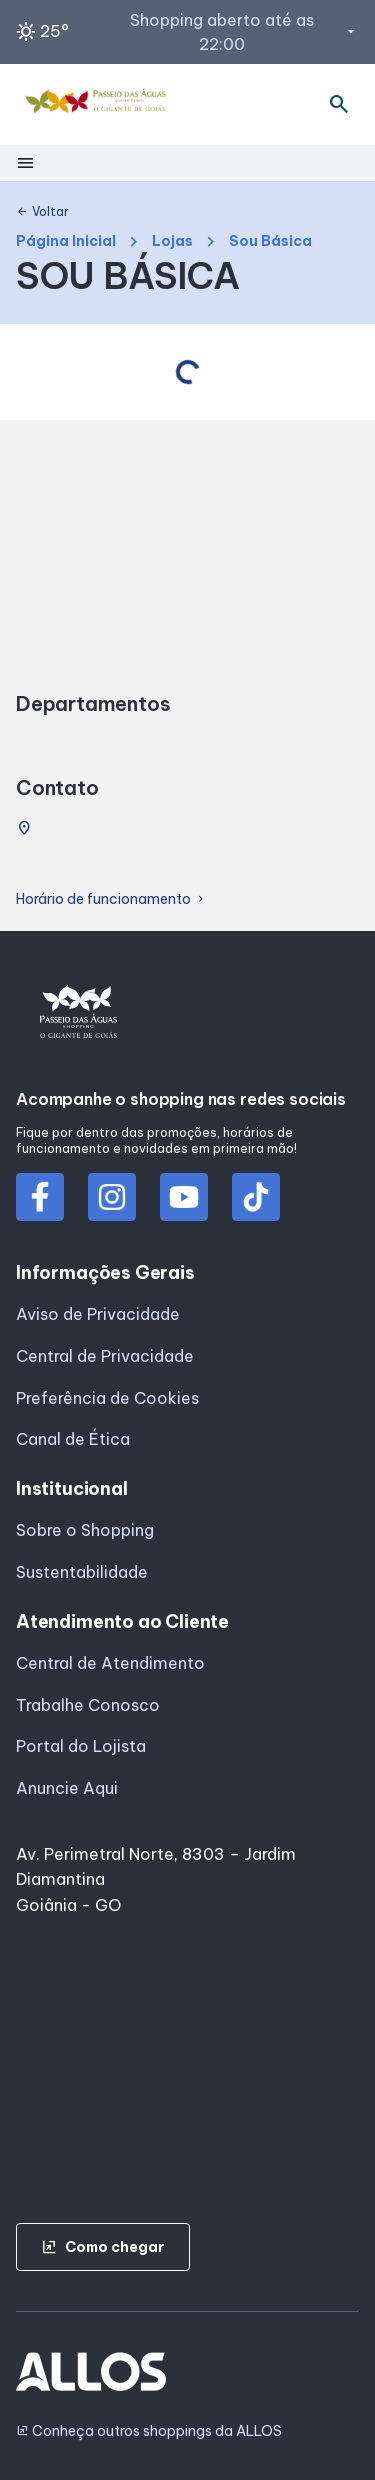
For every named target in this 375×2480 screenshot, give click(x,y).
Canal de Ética (73, 1439)
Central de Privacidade (105, 1356)
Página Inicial (66, 241)
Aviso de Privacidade (98, 1314)
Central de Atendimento (110, 1663)
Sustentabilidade (82, 1572)
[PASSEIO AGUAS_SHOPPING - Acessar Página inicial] (98, 104)
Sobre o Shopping (85, 1530)
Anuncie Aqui (67, 1788)
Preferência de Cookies (107, 1398)
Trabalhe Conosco (88, 1705)
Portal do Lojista (81, 1746)
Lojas (172, 241)
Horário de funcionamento (111, 899)
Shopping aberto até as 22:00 (244, 32)
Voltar (42, 212)
